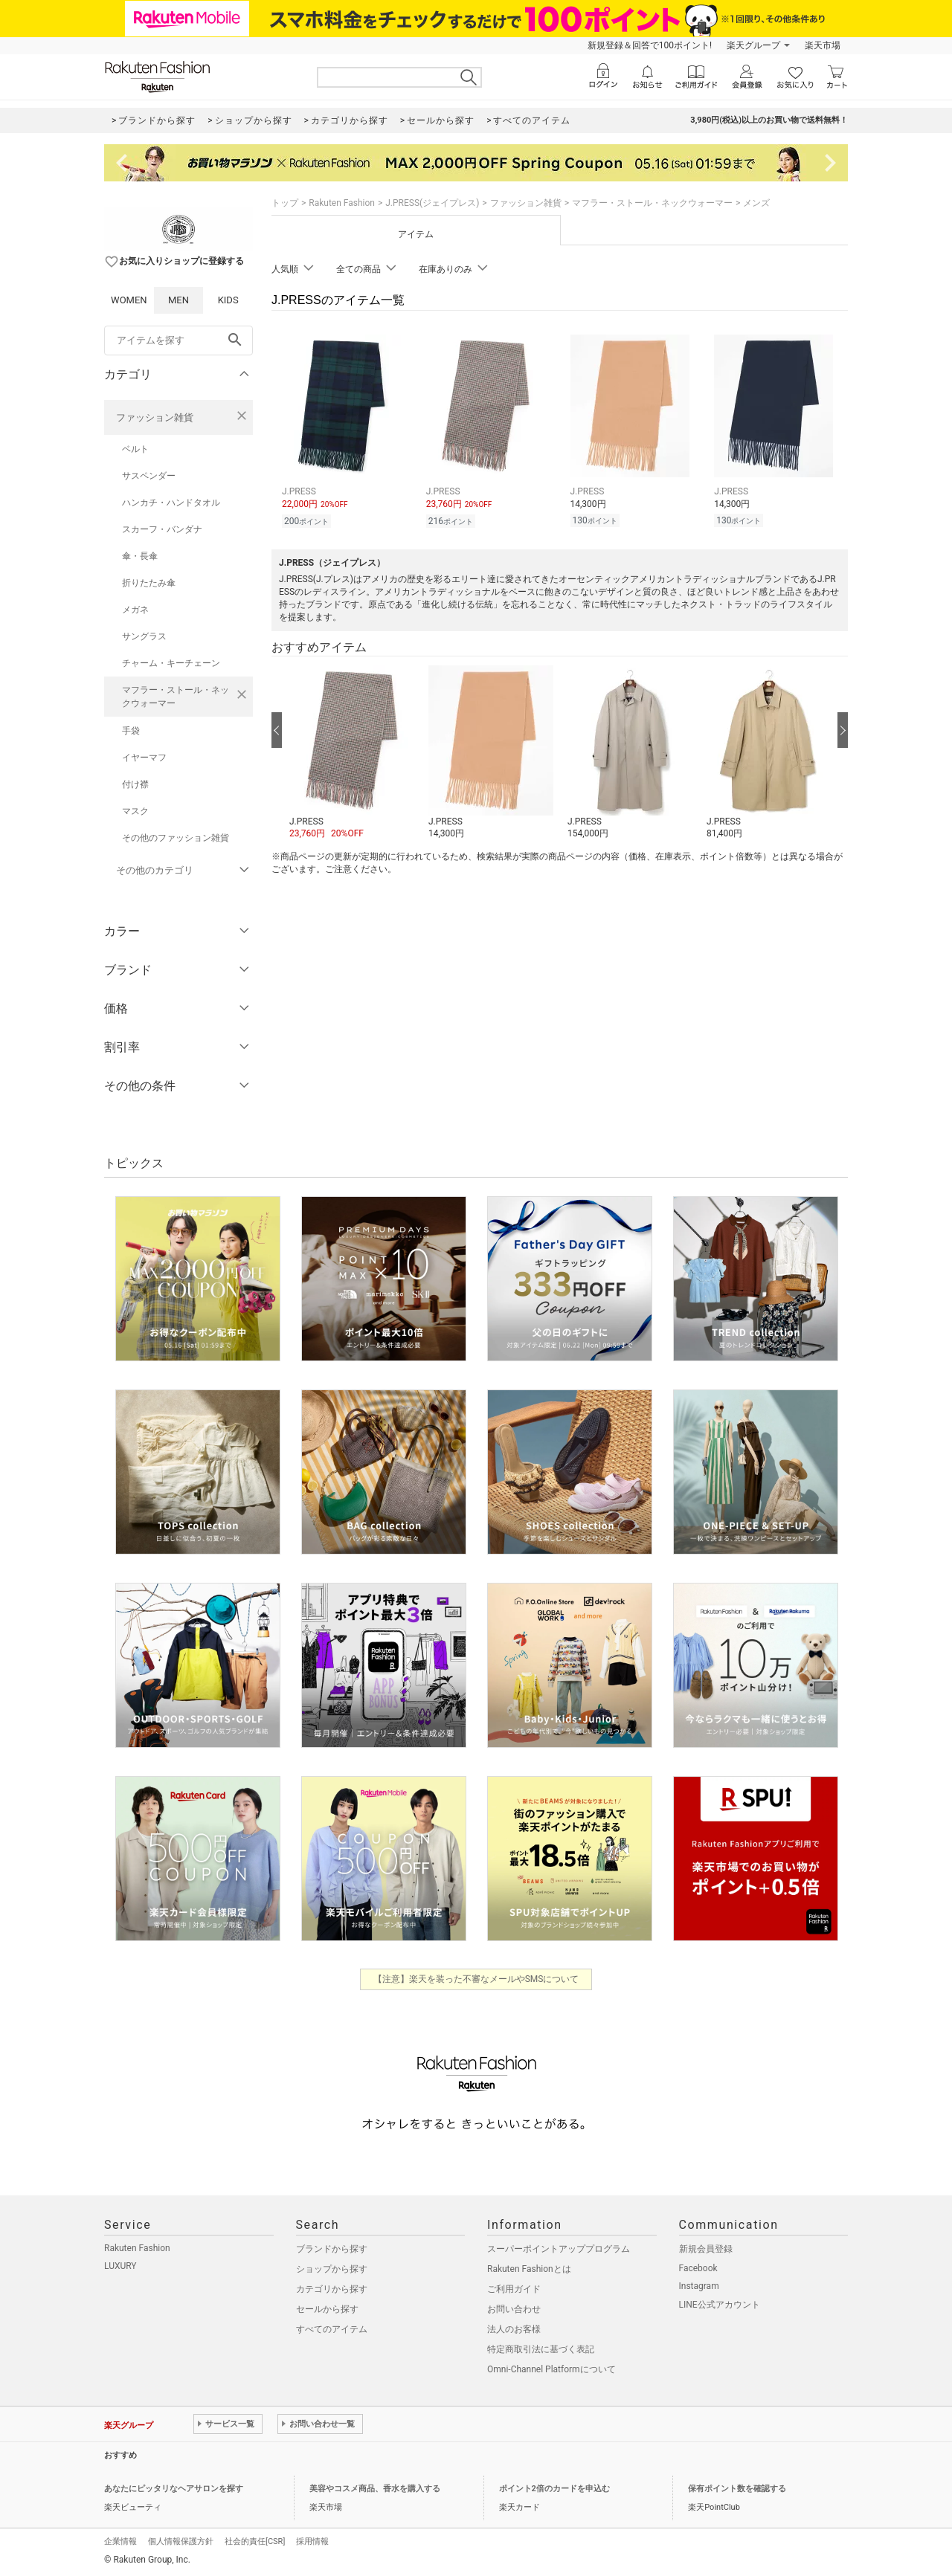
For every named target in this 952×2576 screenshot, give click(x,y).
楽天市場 (822, 45)
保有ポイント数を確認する (737, 2488)
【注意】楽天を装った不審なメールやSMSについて (476, 1979)
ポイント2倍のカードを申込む (554, 2488)
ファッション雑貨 (154, 417)
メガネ (135, 609)
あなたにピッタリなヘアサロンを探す (173, 2488)
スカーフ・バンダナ (162, 529)
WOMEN (129, 300)
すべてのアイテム (331, 2329)
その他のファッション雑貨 (175, 838)
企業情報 (120, 2541)
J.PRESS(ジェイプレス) (432, 203)
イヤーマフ (144, 757)
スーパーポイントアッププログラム (558, 2249)
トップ (284, 203)
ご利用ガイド (514, 2289)
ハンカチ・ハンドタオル (171, 502)
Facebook (698, 2268)
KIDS (228, 300)
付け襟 (135, 784)
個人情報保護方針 (180, 2541)
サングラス (144, 636)
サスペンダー (149, 476)
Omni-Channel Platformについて (551, 2369)
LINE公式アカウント (719, 2304)
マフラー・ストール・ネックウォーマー (175, 696)
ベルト (135, 449)
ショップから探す (331, 2269)
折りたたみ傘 (149, 583)
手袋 (131, 731)
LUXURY (120, 2266)
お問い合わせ (514, 2309)
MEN (178, 300)
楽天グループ (753, 45)
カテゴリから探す (331, 2289)
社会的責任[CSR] (255, 2541)
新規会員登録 (706, 2249)
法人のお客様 (514, 2329)
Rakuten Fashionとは (529, 2269)
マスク (135, 811)
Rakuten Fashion (342, 203)
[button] (351, 753)
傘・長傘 (140, 556)
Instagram (699, 2286)
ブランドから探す (331, 2249)
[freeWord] (178, 340)
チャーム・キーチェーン (171, 663)
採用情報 (312, 2541)
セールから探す (327, 2309)
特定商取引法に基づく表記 (540, 2349)
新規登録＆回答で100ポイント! (650, 45)
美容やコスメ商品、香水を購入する (374, 2488)
